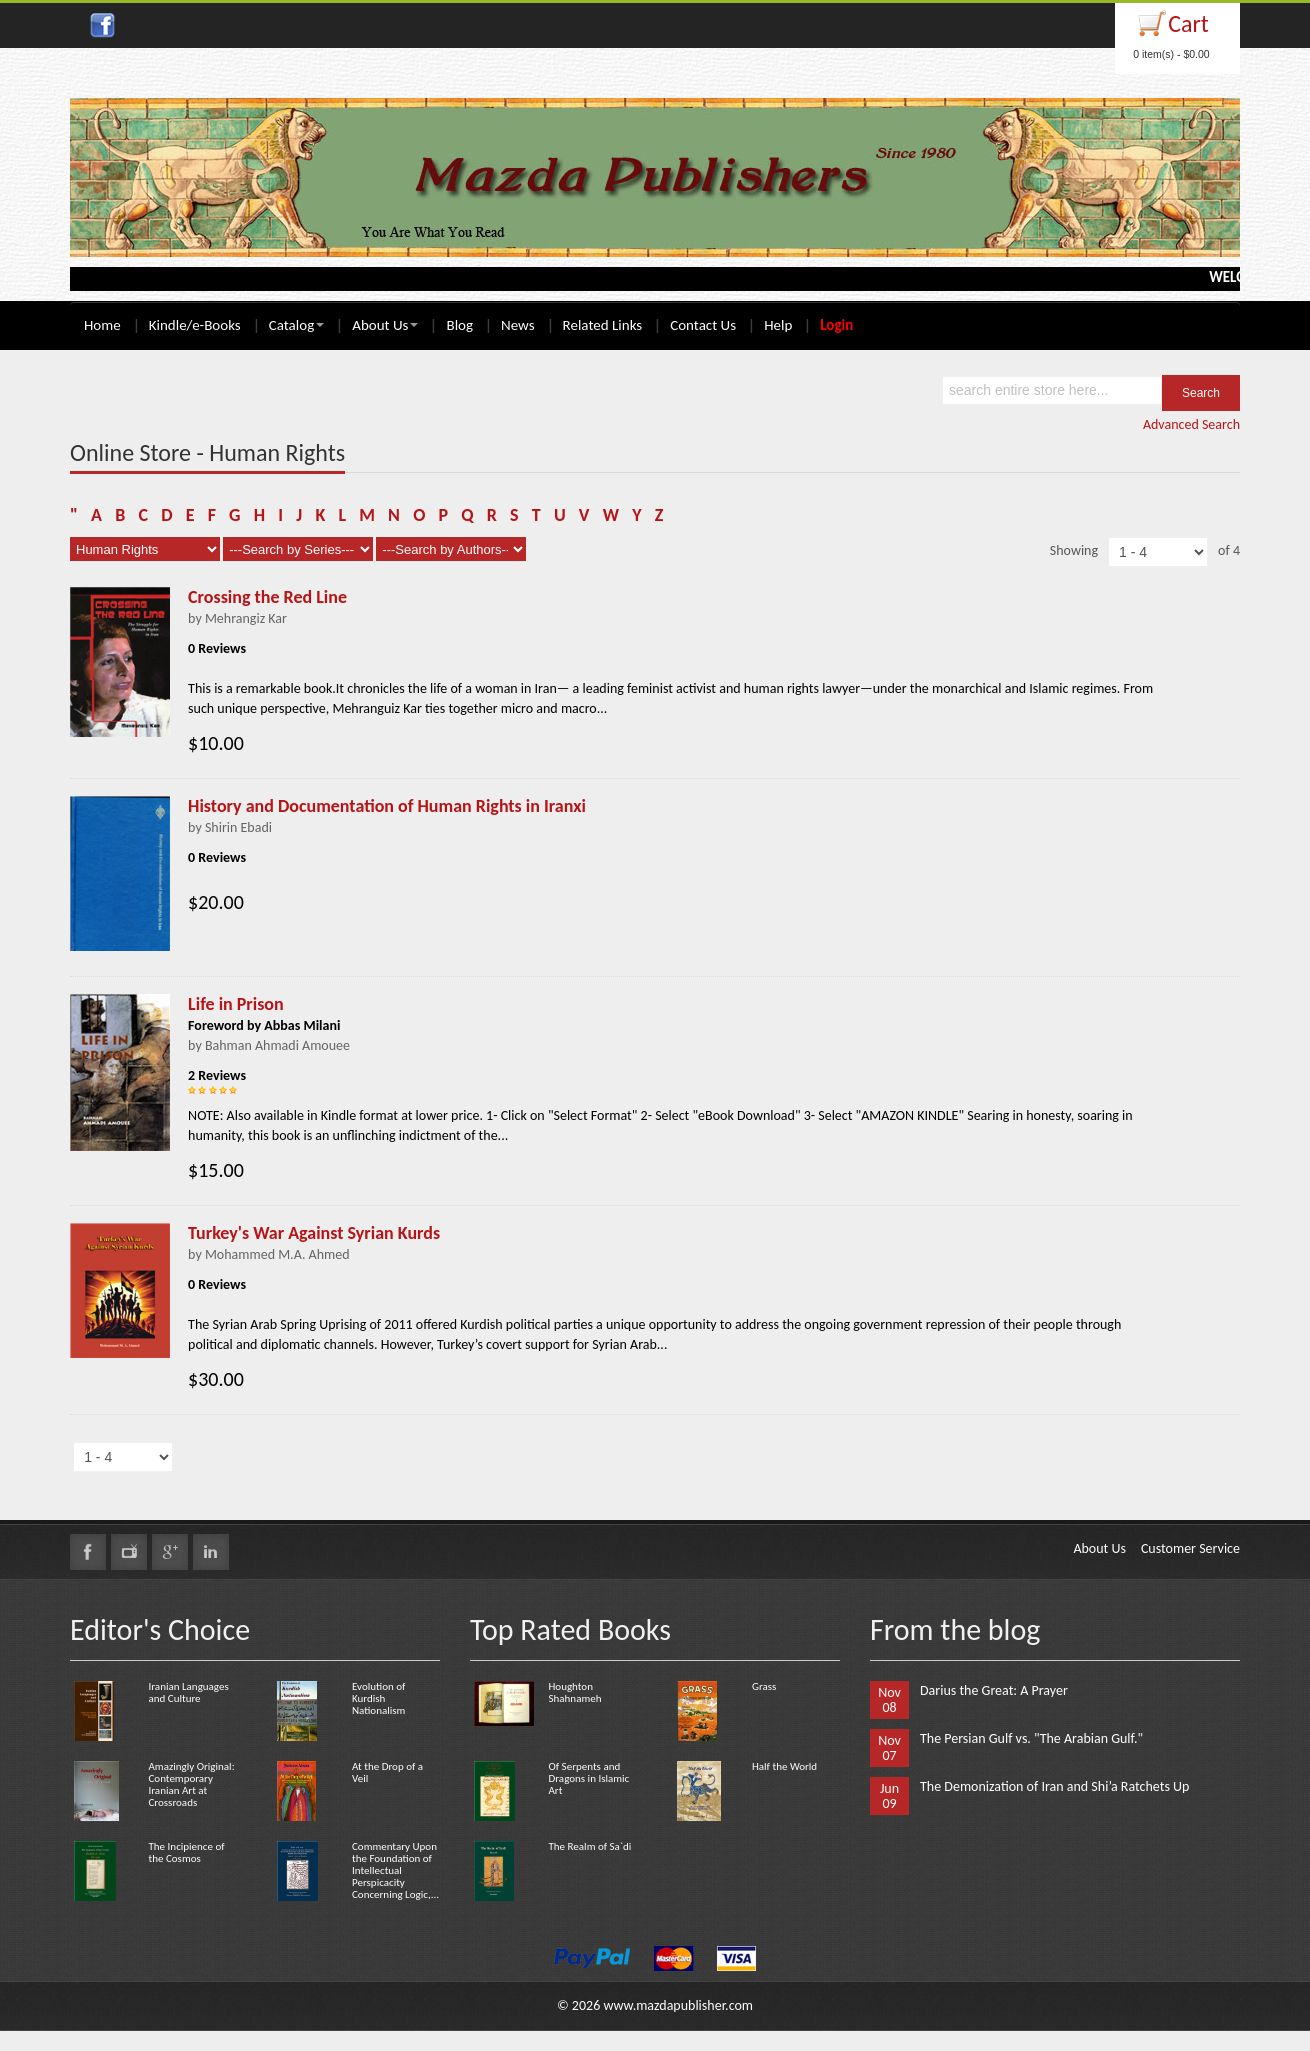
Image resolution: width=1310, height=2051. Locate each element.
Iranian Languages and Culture (188, 1692)
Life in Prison (236, 1004)
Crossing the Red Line (267, 597)
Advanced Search (1191, 424)
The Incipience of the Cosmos (186, 1852)
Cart (1188, 23)
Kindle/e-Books (195, 325)
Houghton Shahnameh (574, 1692)
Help (778, 325)
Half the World (784, 1766)
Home (102, 325)
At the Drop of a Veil (387, 1772)
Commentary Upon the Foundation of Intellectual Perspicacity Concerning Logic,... (395, 1870)
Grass (764, 1686)
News (518, 325)
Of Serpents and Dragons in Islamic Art (588, 1778)
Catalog (296, 325)
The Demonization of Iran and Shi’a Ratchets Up (1054, 1786)
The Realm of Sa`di (589, 1846)
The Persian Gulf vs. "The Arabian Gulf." (1031, 1738)
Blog (459, 325)
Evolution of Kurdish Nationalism (378, 1698)
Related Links (603, 325)
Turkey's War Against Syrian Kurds (314, 1233)
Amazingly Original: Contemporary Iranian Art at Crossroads (191, 1784)
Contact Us (703, 325)
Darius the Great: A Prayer (994, 1690)
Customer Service (1190, 1548)
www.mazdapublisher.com (678, 2005)
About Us (385, 325)
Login (836, 325)
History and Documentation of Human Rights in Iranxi (387, 806)
